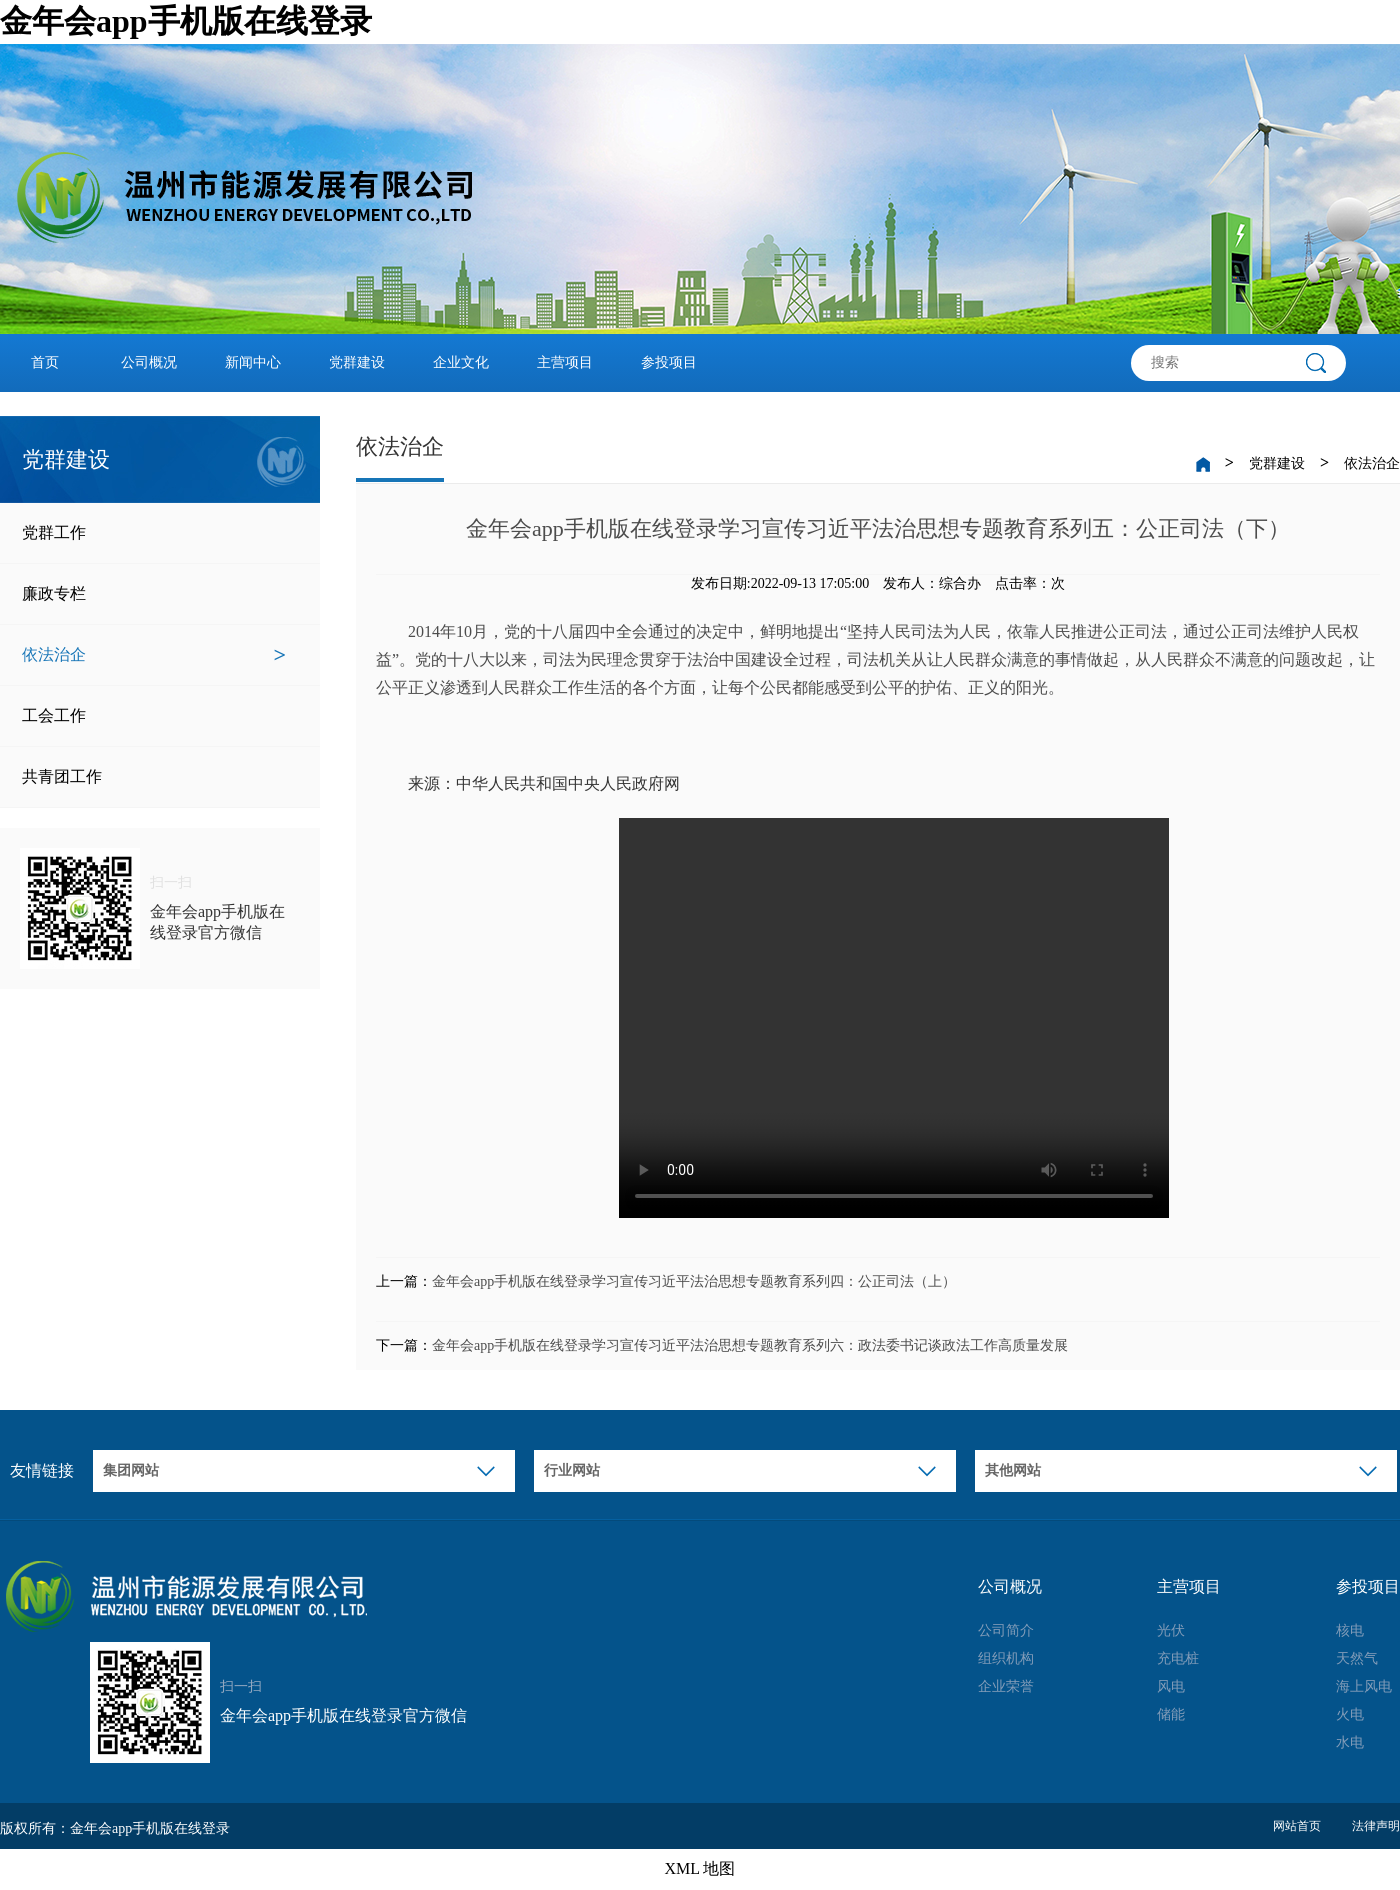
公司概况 (149, 362)
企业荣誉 (1006, 1686)
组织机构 (1006, 1658)
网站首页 (1297, 1826)
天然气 (1357, 1658)
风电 (1171, 1686)
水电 (1350, 1742)
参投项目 (669, 362)
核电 (1350, 1630)
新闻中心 (253, 362)
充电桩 (1178, 1658)
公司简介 (1006, 1630)
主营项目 (565, 362)
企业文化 (461, 362)
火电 (1350, 1714)
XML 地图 (700, 1868)
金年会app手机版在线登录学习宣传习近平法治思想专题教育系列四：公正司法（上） (694, 1281)
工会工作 (154, 716)
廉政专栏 (154, 594)
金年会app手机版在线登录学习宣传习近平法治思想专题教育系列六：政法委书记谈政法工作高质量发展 (750, 1345)
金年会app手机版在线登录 (186, 21)
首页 (45, 362)
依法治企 (154, 655)
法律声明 (1376, 1826)
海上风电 (1364, 1686)
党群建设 (357, 362)
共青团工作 (154, 777)
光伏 (1171, 1630)
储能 (1171, 1714)
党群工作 (154, 533)
